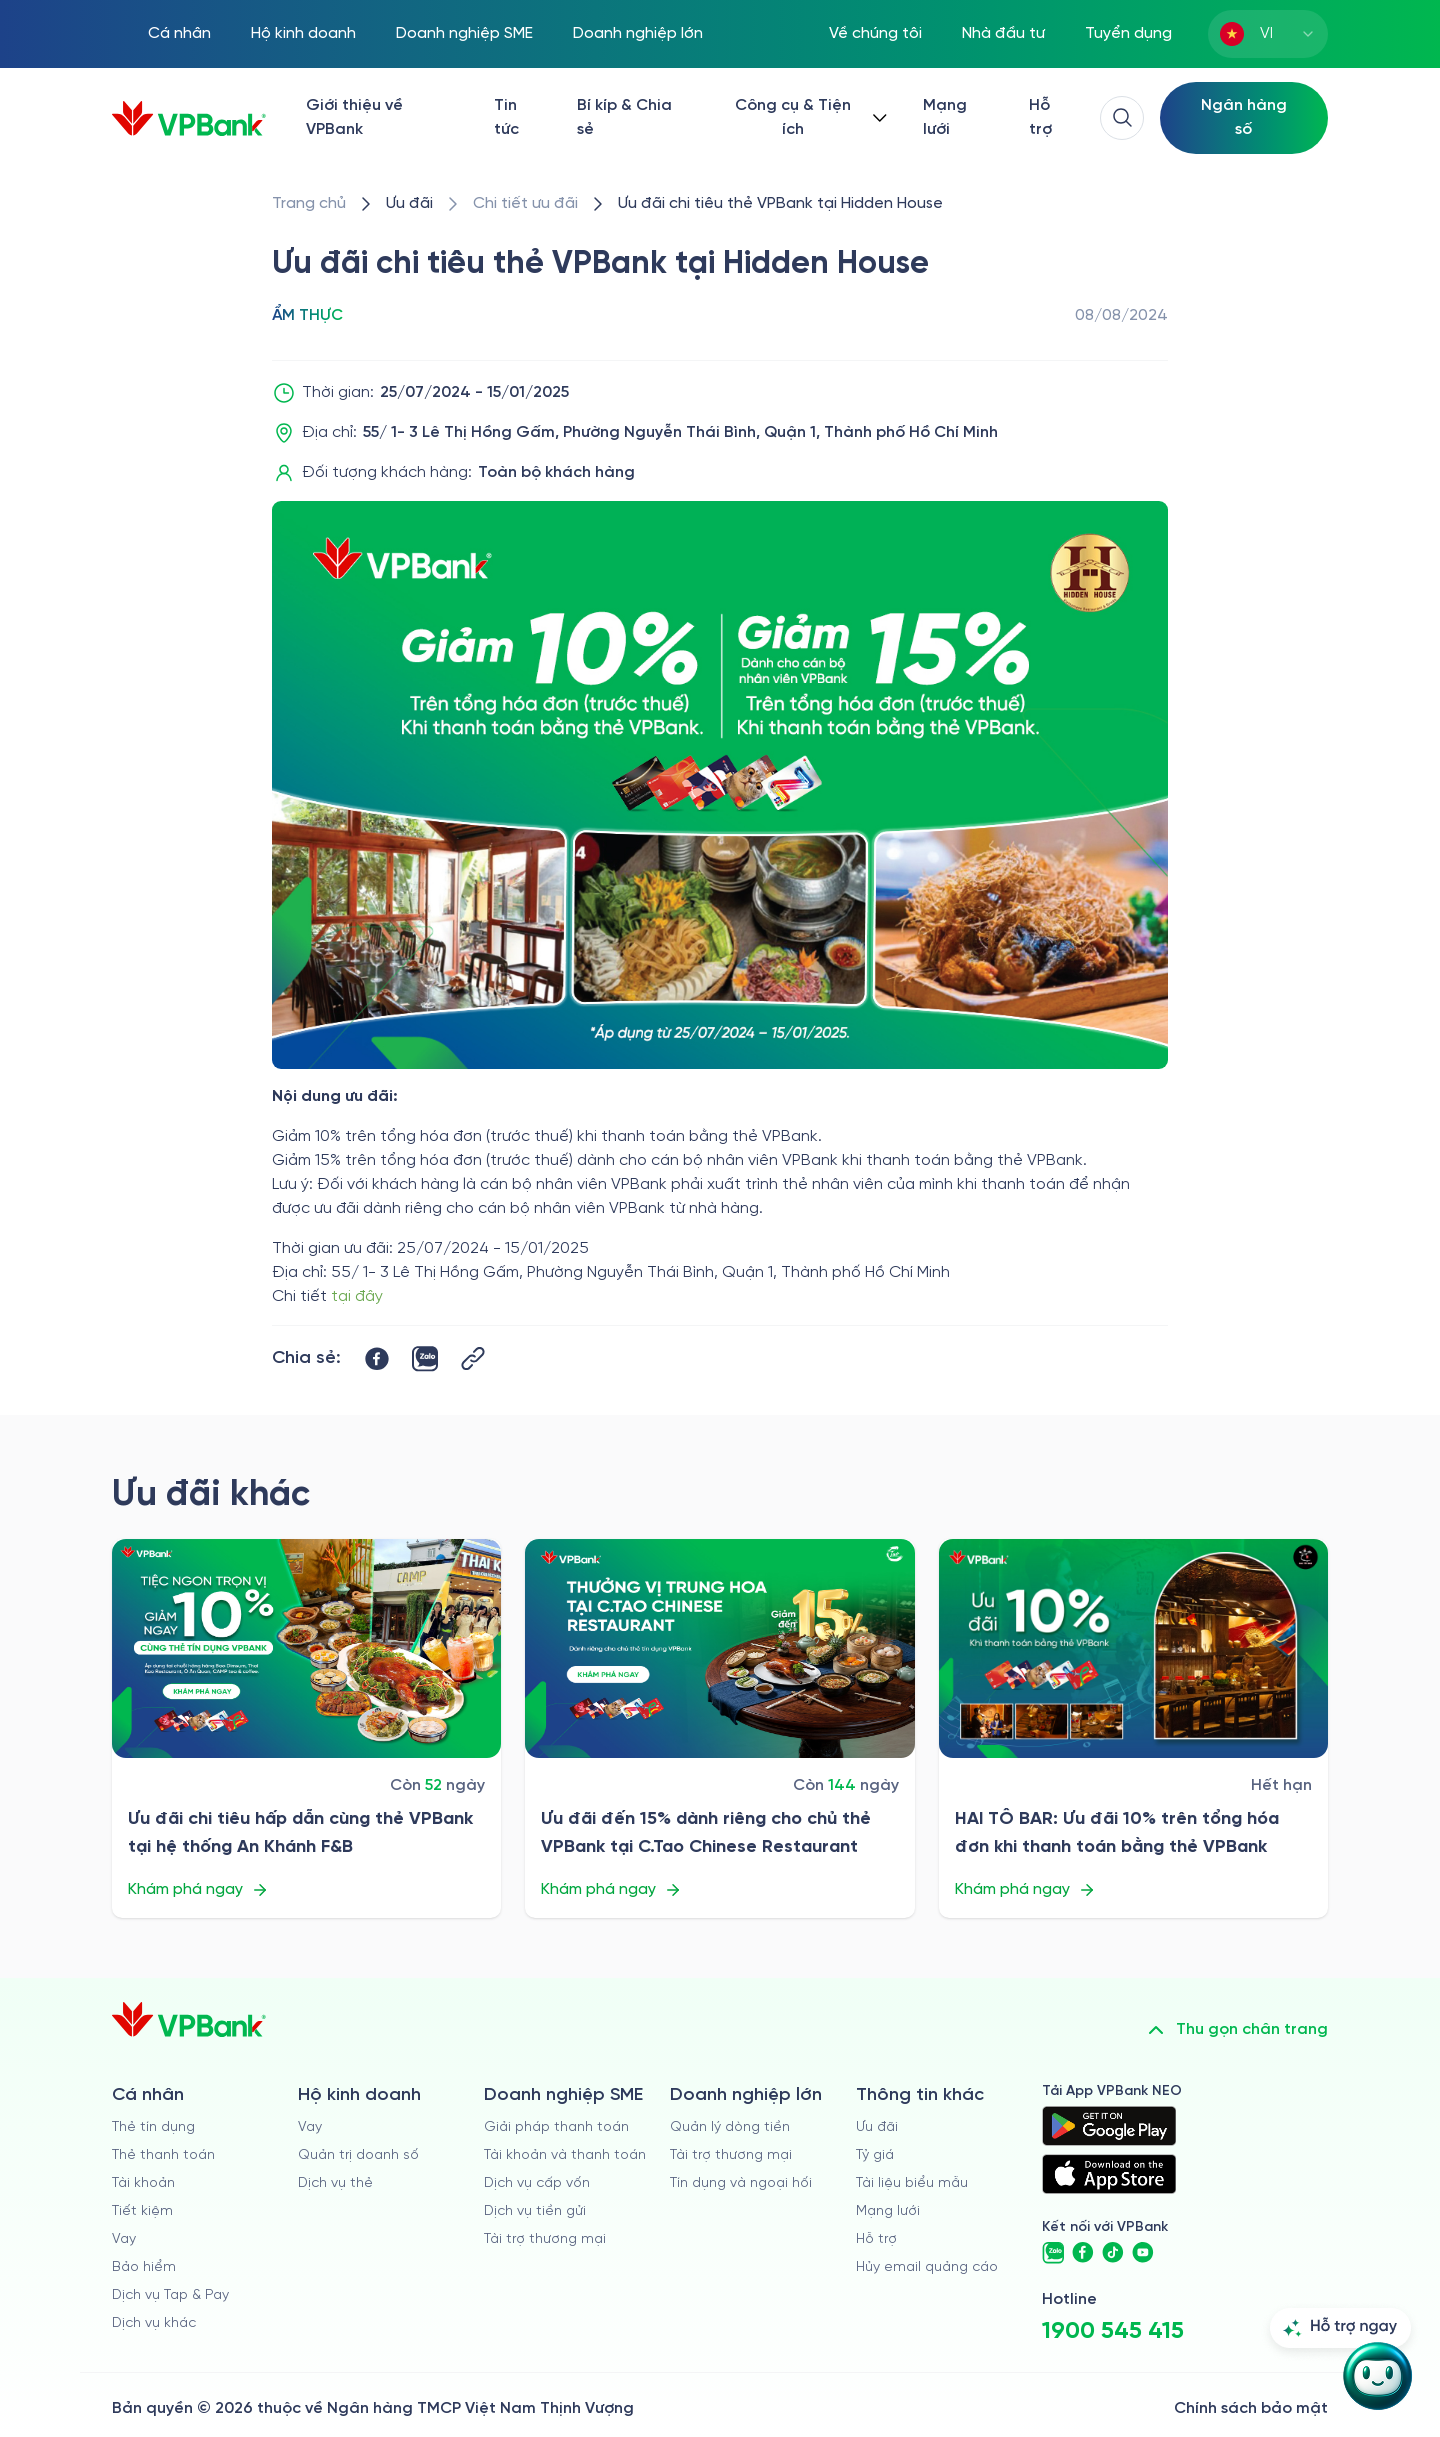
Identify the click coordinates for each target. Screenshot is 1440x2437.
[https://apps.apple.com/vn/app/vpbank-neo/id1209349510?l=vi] (1109, 2174)
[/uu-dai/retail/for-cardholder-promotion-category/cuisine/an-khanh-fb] (306, 1648)
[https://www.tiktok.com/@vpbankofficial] (1113, 2253)
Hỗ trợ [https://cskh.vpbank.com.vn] (876, 2239)
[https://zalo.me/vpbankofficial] (1053, 2253)
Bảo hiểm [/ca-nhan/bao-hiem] (144, 2267)
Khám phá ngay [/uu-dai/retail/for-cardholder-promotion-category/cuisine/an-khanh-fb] (198, 1890)
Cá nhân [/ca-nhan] (179, 33)
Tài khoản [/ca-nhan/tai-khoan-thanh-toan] (143, 2183)
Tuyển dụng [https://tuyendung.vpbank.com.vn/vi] (1128, 33)
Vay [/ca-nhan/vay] (124, 2239)
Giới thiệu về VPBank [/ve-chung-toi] (354, 117)
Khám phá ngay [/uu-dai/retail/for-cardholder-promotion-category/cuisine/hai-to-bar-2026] (1025, 1890)
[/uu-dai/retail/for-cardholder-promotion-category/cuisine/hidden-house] (780, 204)
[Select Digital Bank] (1244, 118)
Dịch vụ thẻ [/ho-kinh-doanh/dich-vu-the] (335, 2183)
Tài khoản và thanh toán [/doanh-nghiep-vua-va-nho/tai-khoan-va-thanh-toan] (565, 2155)
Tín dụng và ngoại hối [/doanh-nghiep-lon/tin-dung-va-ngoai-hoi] (741, 2183)
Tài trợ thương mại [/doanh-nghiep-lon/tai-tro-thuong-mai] (731, 2155)
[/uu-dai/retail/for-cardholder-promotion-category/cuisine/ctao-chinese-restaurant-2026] (719, 1648)
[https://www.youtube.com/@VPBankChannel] (1143, 2253)
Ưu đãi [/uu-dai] (877, 2127)
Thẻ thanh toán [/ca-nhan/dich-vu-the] (163, 2155)
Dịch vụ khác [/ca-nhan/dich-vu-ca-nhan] (154, 2323)
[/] (189, 118)
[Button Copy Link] (473, 1358)
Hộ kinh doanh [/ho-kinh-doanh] (303, 33)
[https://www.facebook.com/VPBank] (1083, 2253)
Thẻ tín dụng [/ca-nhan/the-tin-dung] (153, 2127)
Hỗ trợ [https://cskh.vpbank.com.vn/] (1040, 117)
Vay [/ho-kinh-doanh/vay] (310, 2127)
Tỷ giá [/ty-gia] (875, 2155)
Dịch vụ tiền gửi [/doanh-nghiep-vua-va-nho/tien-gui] (535, 2211)
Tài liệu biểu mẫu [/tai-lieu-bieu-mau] (912, 2183)
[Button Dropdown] (807, 118)
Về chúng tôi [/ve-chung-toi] (875, 33)
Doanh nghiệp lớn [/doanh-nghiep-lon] (638, 33)
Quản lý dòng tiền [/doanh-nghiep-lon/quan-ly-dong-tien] (730, 2127)
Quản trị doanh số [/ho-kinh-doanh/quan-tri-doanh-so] (358, 2155)
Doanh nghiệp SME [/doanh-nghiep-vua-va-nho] (464, 33)
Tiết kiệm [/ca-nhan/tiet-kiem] (142, 2211)
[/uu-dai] (409, 204)
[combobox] (1268, 34)
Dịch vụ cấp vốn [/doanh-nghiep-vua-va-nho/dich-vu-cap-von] (537, 2183)
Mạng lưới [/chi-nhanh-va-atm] (945, 117)
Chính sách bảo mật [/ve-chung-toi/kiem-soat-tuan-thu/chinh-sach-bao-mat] (1251, 2408)
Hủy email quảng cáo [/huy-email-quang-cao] (927, 2267)
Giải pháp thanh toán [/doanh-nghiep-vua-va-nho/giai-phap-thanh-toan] (556, 2127)
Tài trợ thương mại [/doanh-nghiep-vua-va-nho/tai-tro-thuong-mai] (545, 2239)
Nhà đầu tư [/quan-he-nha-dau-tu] (1003, 33)
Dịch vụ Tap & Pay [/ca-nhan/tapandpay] (170, 2295)
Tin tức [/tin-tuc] (506, 117)
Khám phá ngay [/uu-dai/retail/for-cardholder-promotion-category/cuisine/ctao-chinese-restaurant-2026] (611, 1890)
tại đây (357, 1296)
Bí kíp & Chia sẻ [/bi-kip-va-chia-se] (624, 117)
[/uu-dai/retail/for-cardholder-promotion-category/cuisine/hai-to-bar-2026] (1133, 1648)
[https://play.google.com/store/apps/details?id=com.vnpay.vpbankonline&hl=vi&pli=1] (1109, 2126)
